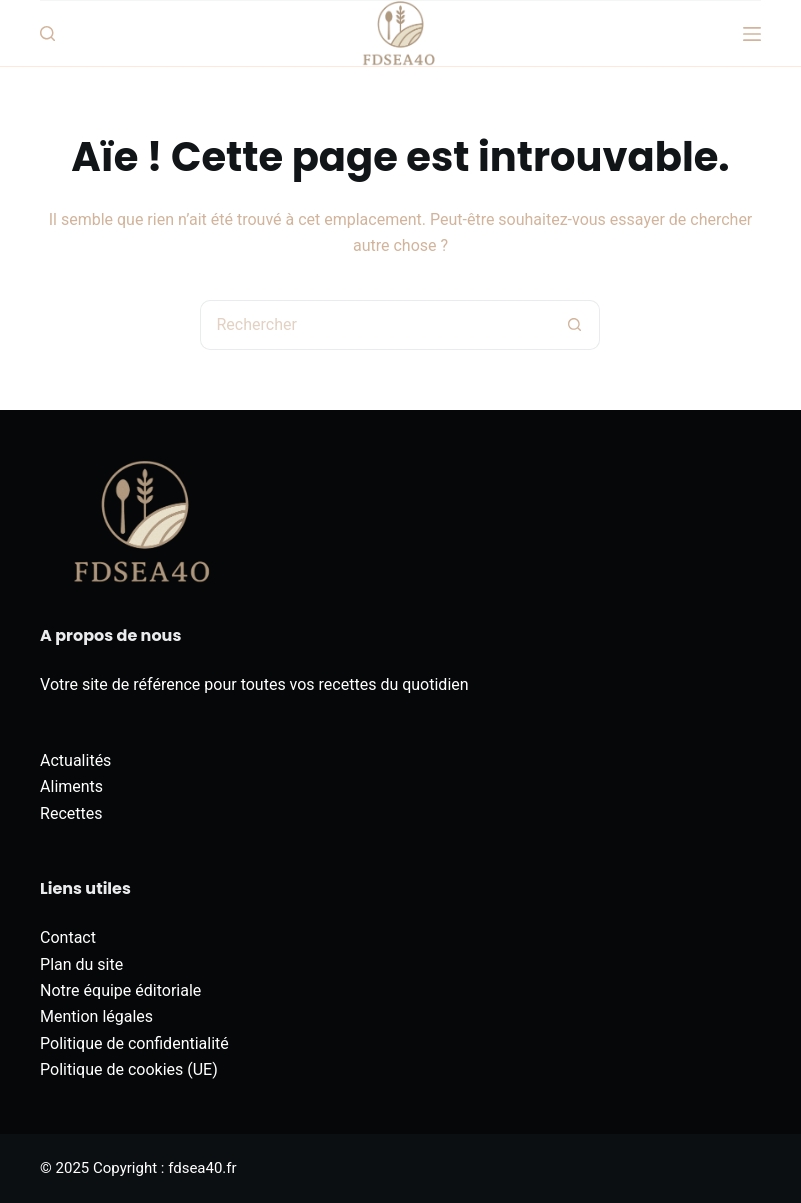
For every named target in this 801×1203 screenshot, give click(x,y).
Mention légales (96, 1016)
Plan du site (81, 964)
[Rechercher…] (375, 325)
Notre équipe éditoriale (120, 990)
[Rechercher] (47, 33)
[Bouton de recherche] (575, 325)
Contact (68, 937)
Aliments (71, 786)
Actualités (75, 760)
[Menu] (752, 34)
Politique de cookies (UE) (129, 1069)
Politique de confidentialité (134, 1043)
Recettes (71, 813)
